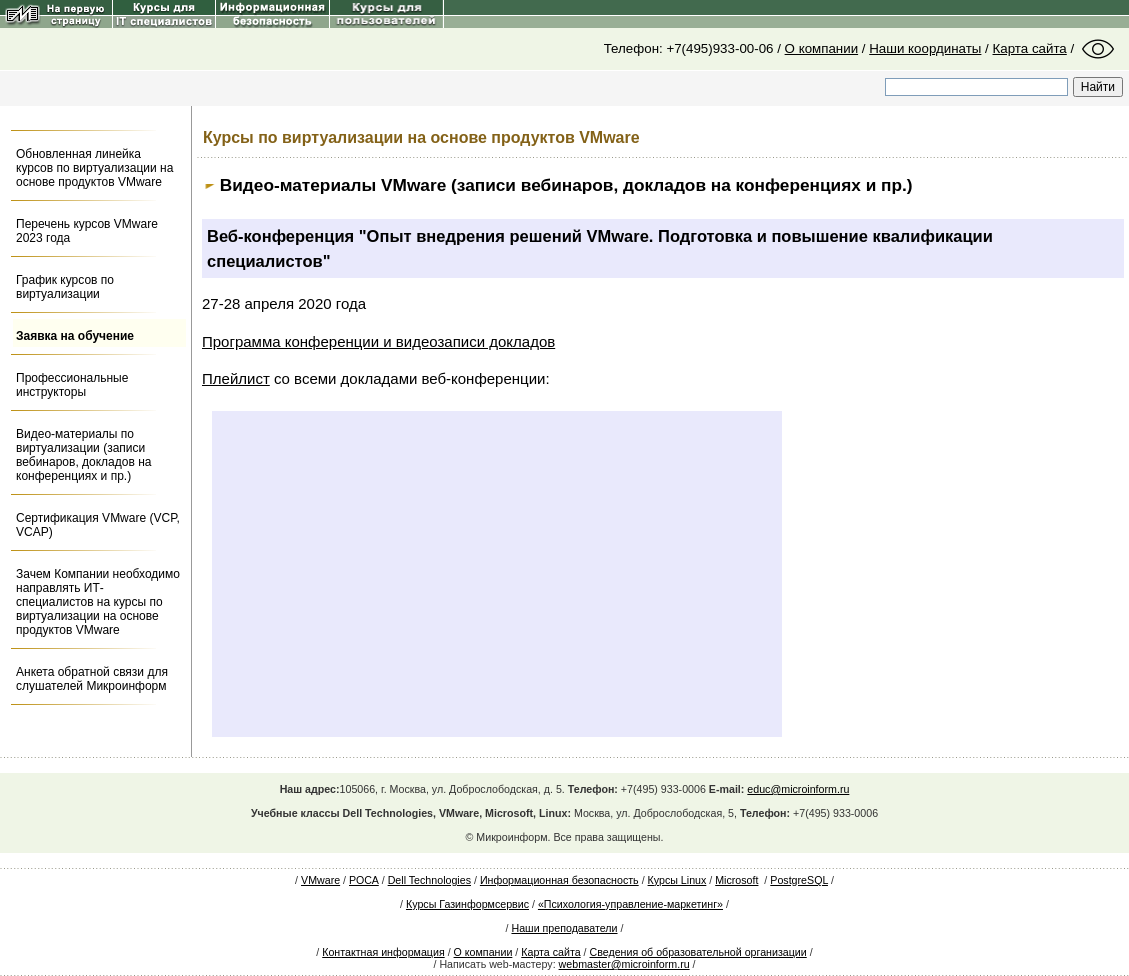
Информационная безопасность (559, 880)
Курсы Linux (677, 880)
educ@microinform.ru (798, 789)
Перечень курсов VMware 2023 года (87, 231)
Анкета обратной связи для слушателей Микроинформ (92, 679)
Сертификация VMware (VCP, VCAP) (98, 525)
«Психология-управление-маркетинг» (630, 904)
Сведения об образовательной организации (698, 952)
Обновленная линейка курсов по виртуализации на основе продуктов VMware (94, 168)
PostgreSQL (799, 880)
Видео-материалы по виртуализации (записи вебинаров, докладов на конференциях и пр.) (83, 455)
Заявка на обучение (75, 336)
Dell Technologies (429, 880)
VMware (320, 880)
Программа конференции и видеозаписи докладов (378, 341)
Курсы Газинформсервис (467, 904)
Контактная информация (383, 952)
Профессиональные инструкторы (72, 385)
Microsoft (736, 880)
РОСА (364, 880)
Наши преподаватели (564, 928)
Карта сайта (1030, 48)
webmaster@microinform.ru (624, 964)
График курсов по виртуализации (65, 287)
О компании (822, 48)
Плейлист (236, 378)
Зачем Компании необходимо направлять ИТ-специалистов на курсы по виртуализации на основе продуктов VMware (98, 602)
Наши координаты (925, 48)
